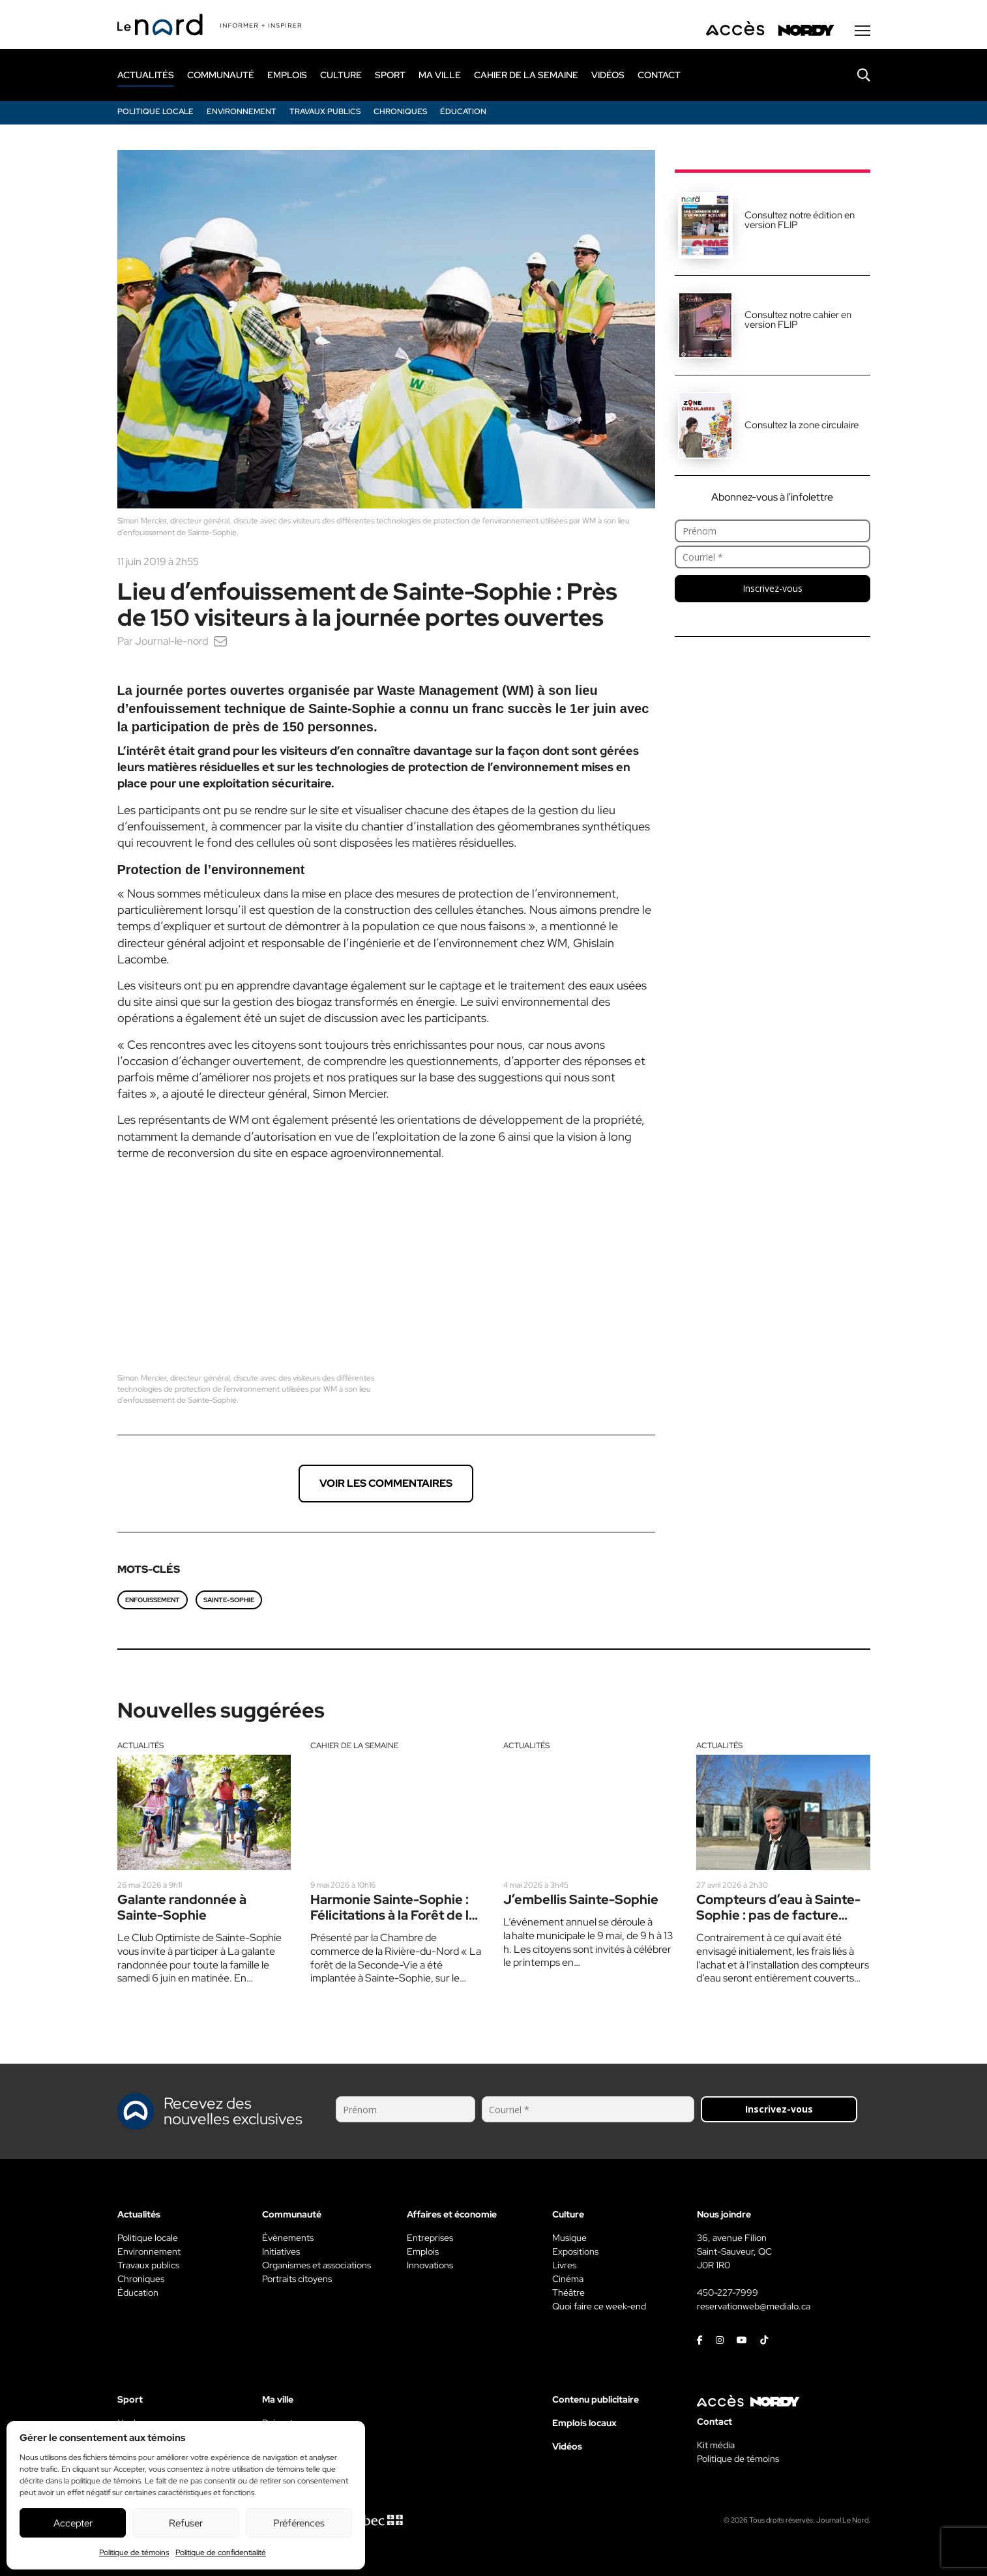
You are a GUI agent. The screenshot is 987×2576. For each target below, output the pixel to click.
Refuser (186, 2523)
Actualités (140, 1744)
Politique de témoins (134, 2552)
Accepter (73, 2523)
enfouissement (152, 1598)
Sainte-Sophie (228, 1598)
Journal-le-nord (171, 642)
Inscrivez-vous (773, 589)
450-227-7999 (727, 2292)
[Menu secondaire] (862, 32)
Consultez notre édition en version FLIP (799, 221)
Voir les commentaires (385, 1482)
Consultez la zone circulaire (801, 426)
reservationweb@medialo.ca (753, 2305)
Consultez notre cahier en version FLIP (797, 321)
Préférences (299, 2523)
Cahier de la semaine (354, 1744)
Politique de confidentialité (220, 2552)
